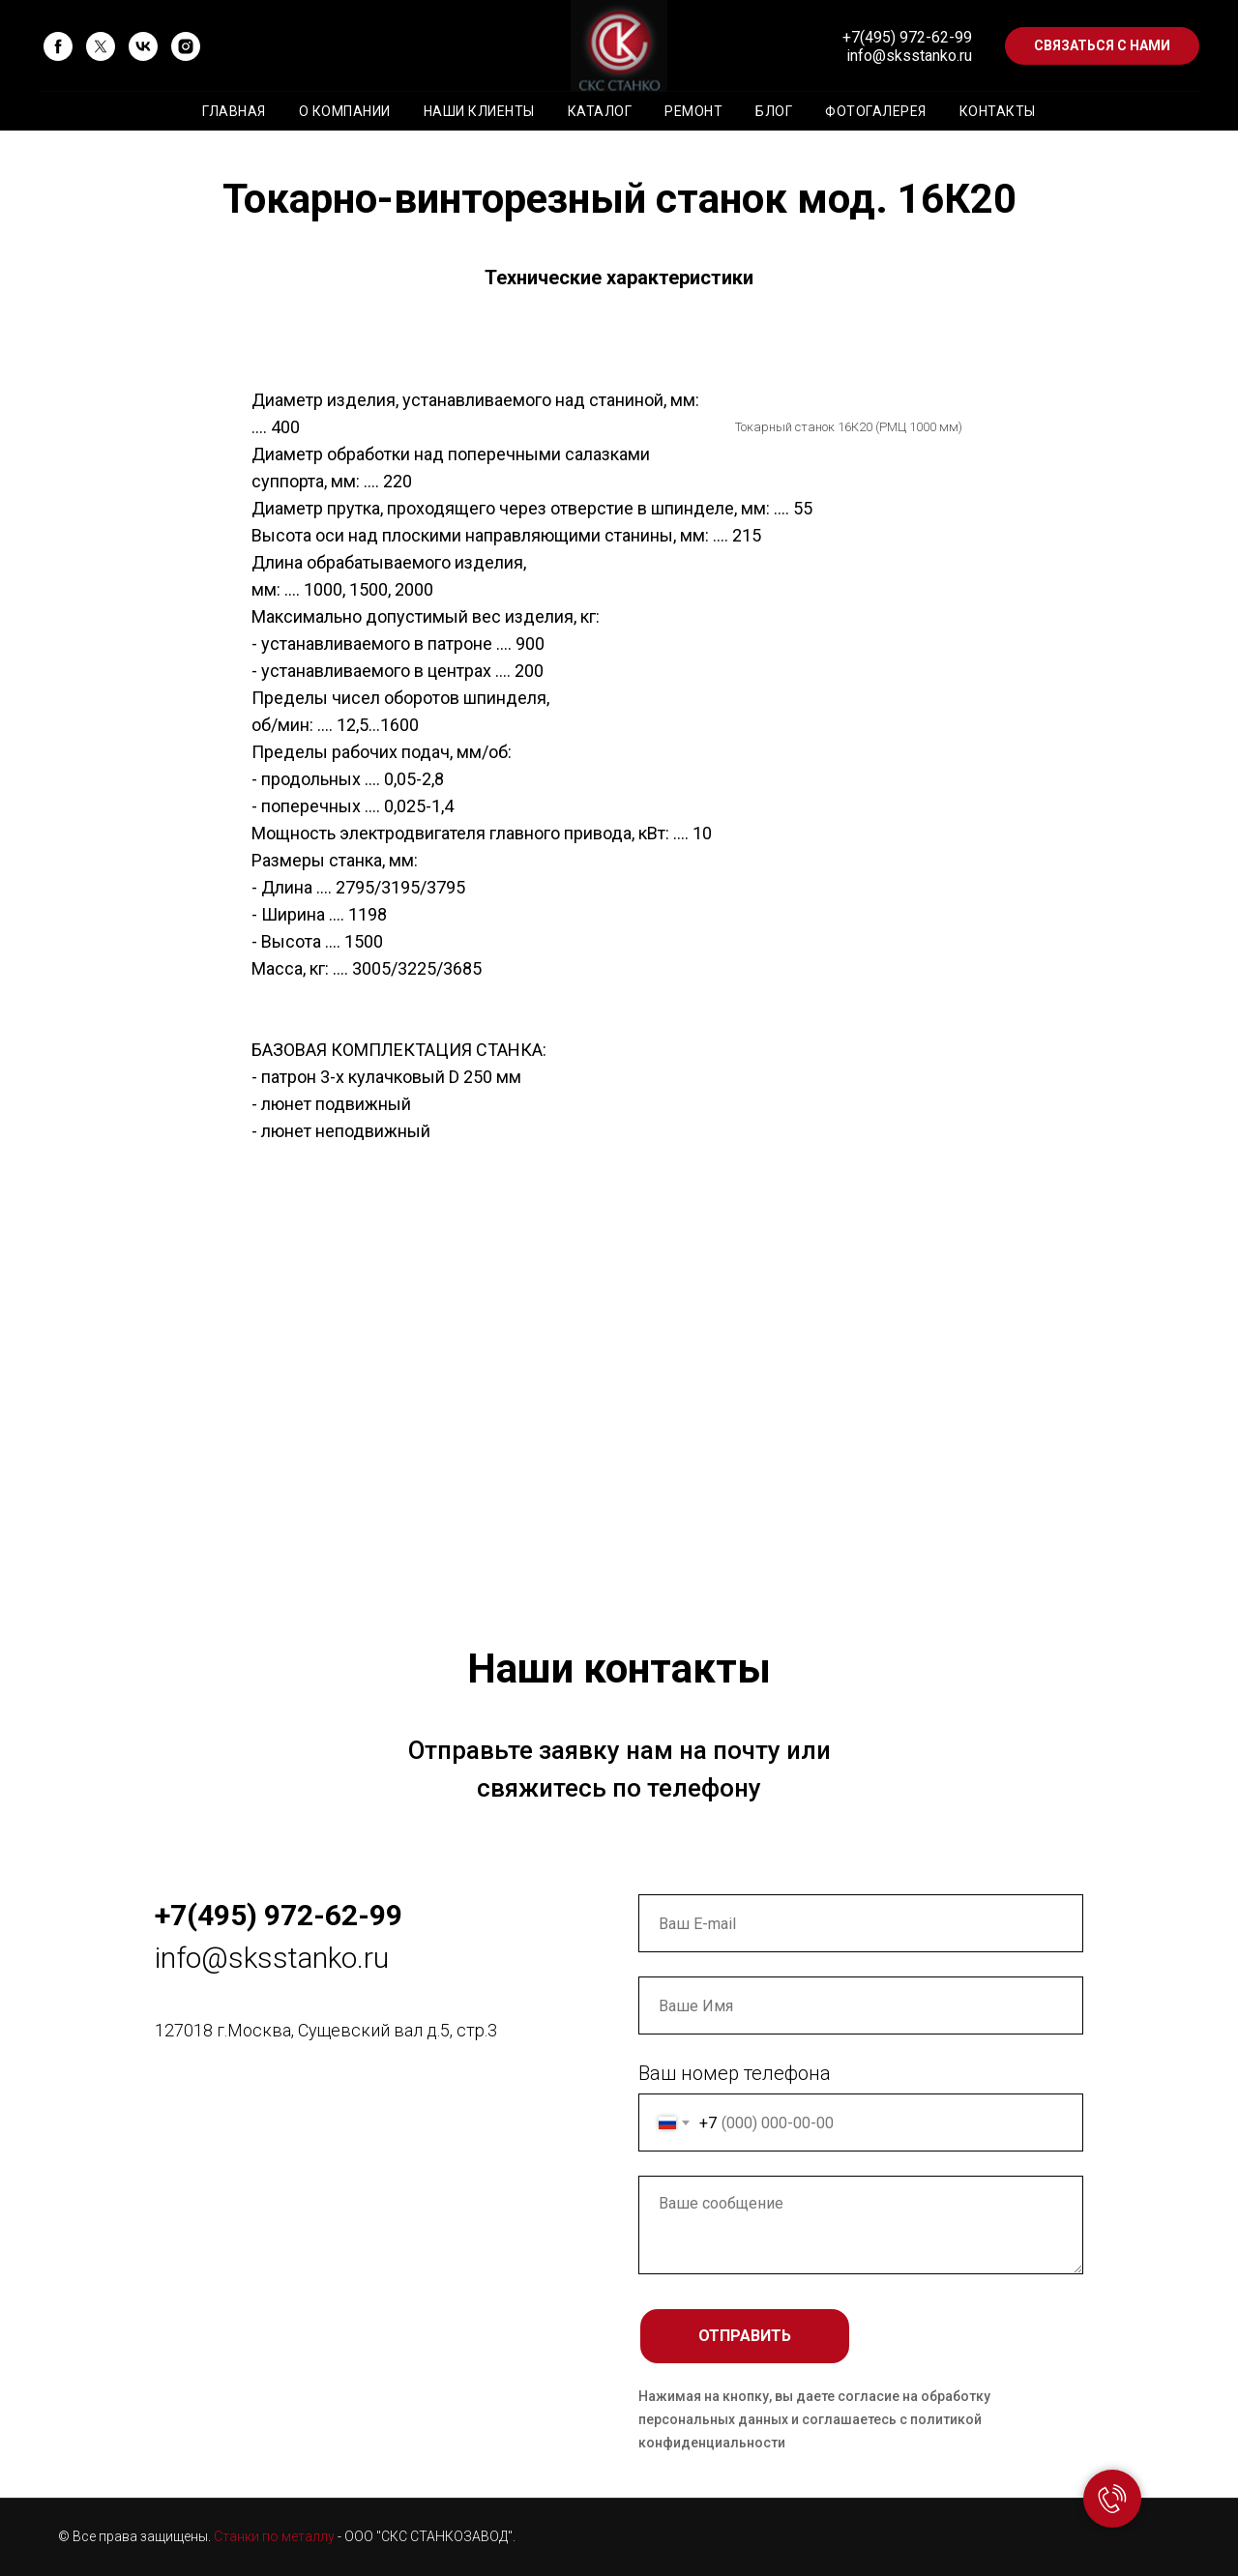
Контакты (997, 111)
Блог (773, 111)
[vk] (143, 46)
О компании (345, 111)
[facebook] (58, 46)
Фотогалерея (876, 111)
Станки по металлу (274, 2536)
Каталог (600, 111)
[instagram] (185, 46)
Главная (234, 111)
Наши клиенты (479, 111)
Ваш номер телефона (734, 2073)
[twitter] (100, 46)
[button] (1102, 46)
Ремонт (693, 111)
